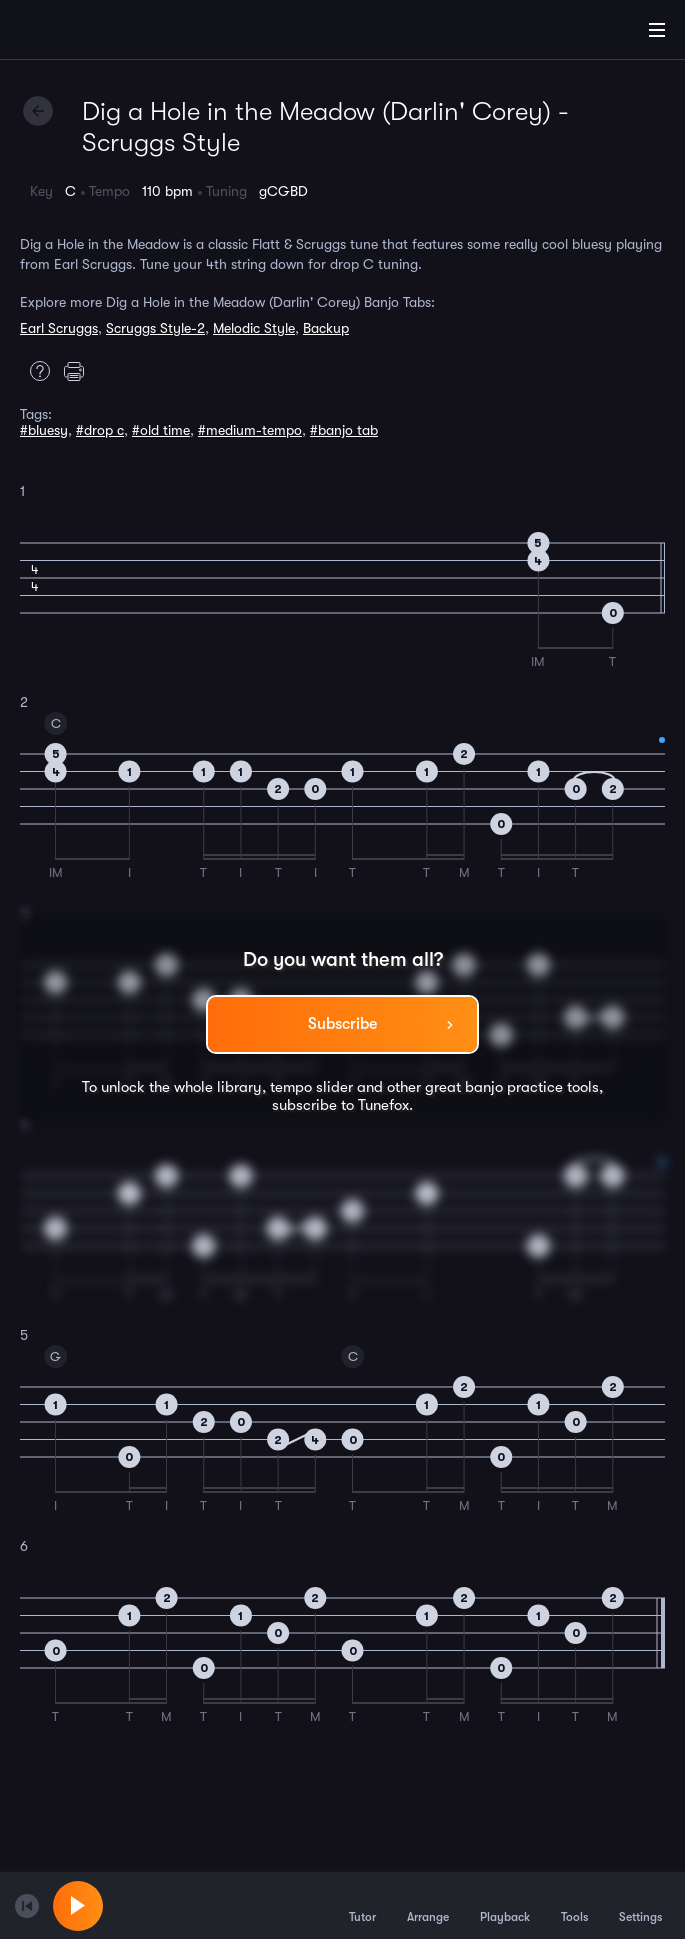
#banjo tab (344, 430)
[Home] (80, 33)
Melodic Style (254, 328)
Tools (574, 1905)
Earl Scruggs (59, 328)
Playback (505, 1905)
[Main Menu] (657, 30)
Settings (640, 1905)
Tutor (362, 1905)
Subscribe (342, 1024)
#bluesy (44, 430)
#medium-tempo (250, 430)
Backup (326, 328)
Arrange (428, 1905)
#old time (161, 430)
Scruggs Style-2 (155, 328)
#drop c (100, 430)
